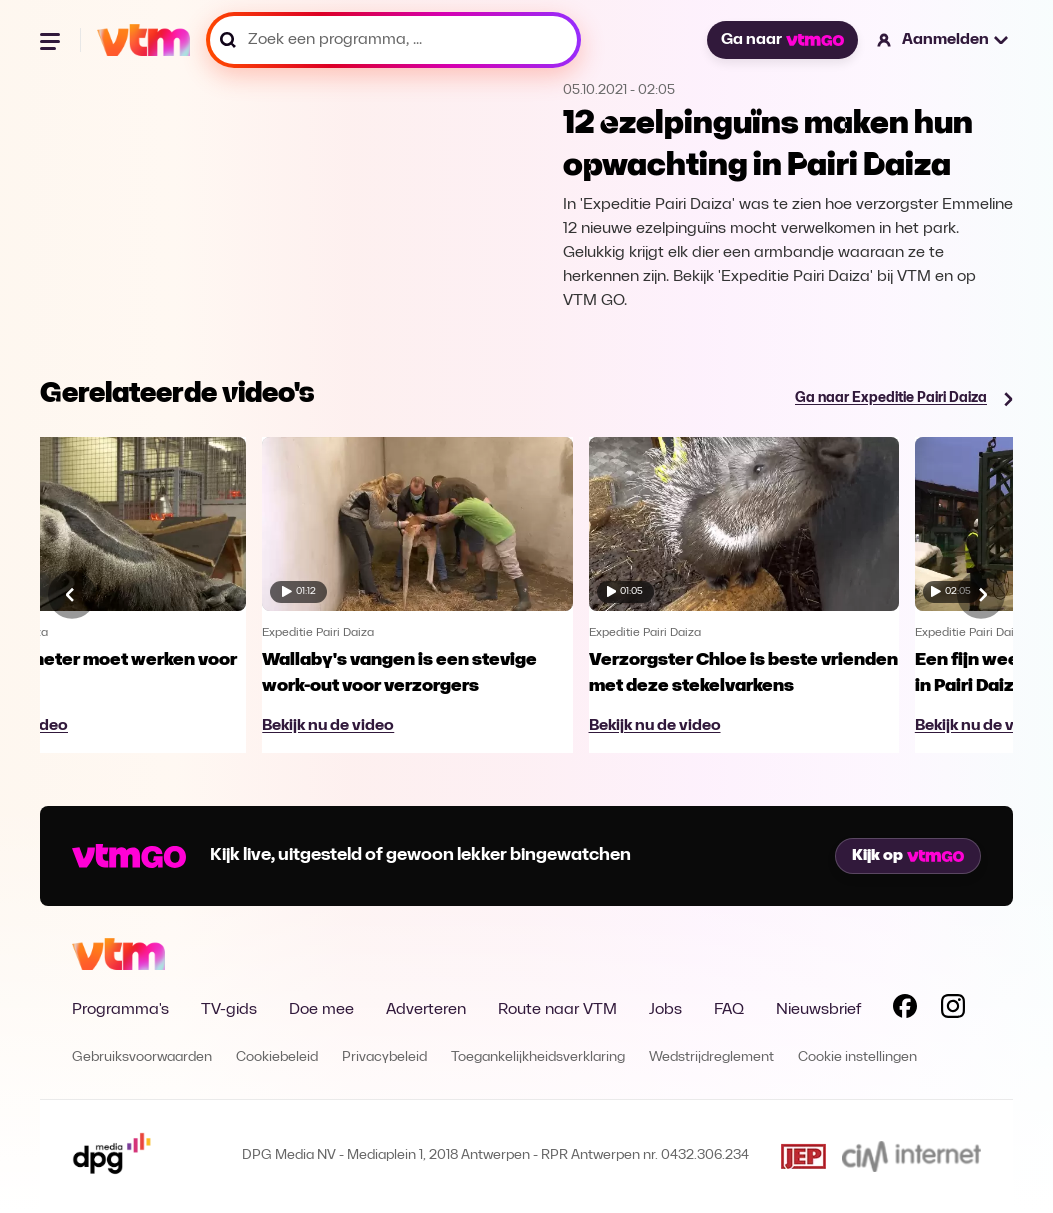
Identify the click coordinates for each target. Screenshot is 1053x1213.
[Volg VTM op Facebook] (905, 1010)
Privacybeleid (384, 1057)
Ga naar (782, 40)
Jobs (665, 1010)
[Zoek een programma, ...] (393, 40)
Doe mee (321, 1010)
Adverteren (426, 1010)
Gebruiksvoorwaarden (142, 1057)
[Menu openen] (52, 40)
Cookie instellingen (857, 1057)
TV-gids (229, 1010)
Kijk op (908, 856)
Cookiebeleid (277, 1057)
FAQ (729, 1010)
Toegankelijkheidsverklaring (538, 1057)
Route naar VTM (557, 1010)
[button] (943, 40)
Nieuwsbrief (818, 1010)
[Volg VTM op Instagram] (953, 1010)
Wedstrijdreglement (711, 1057)
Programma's (120, 1010)
